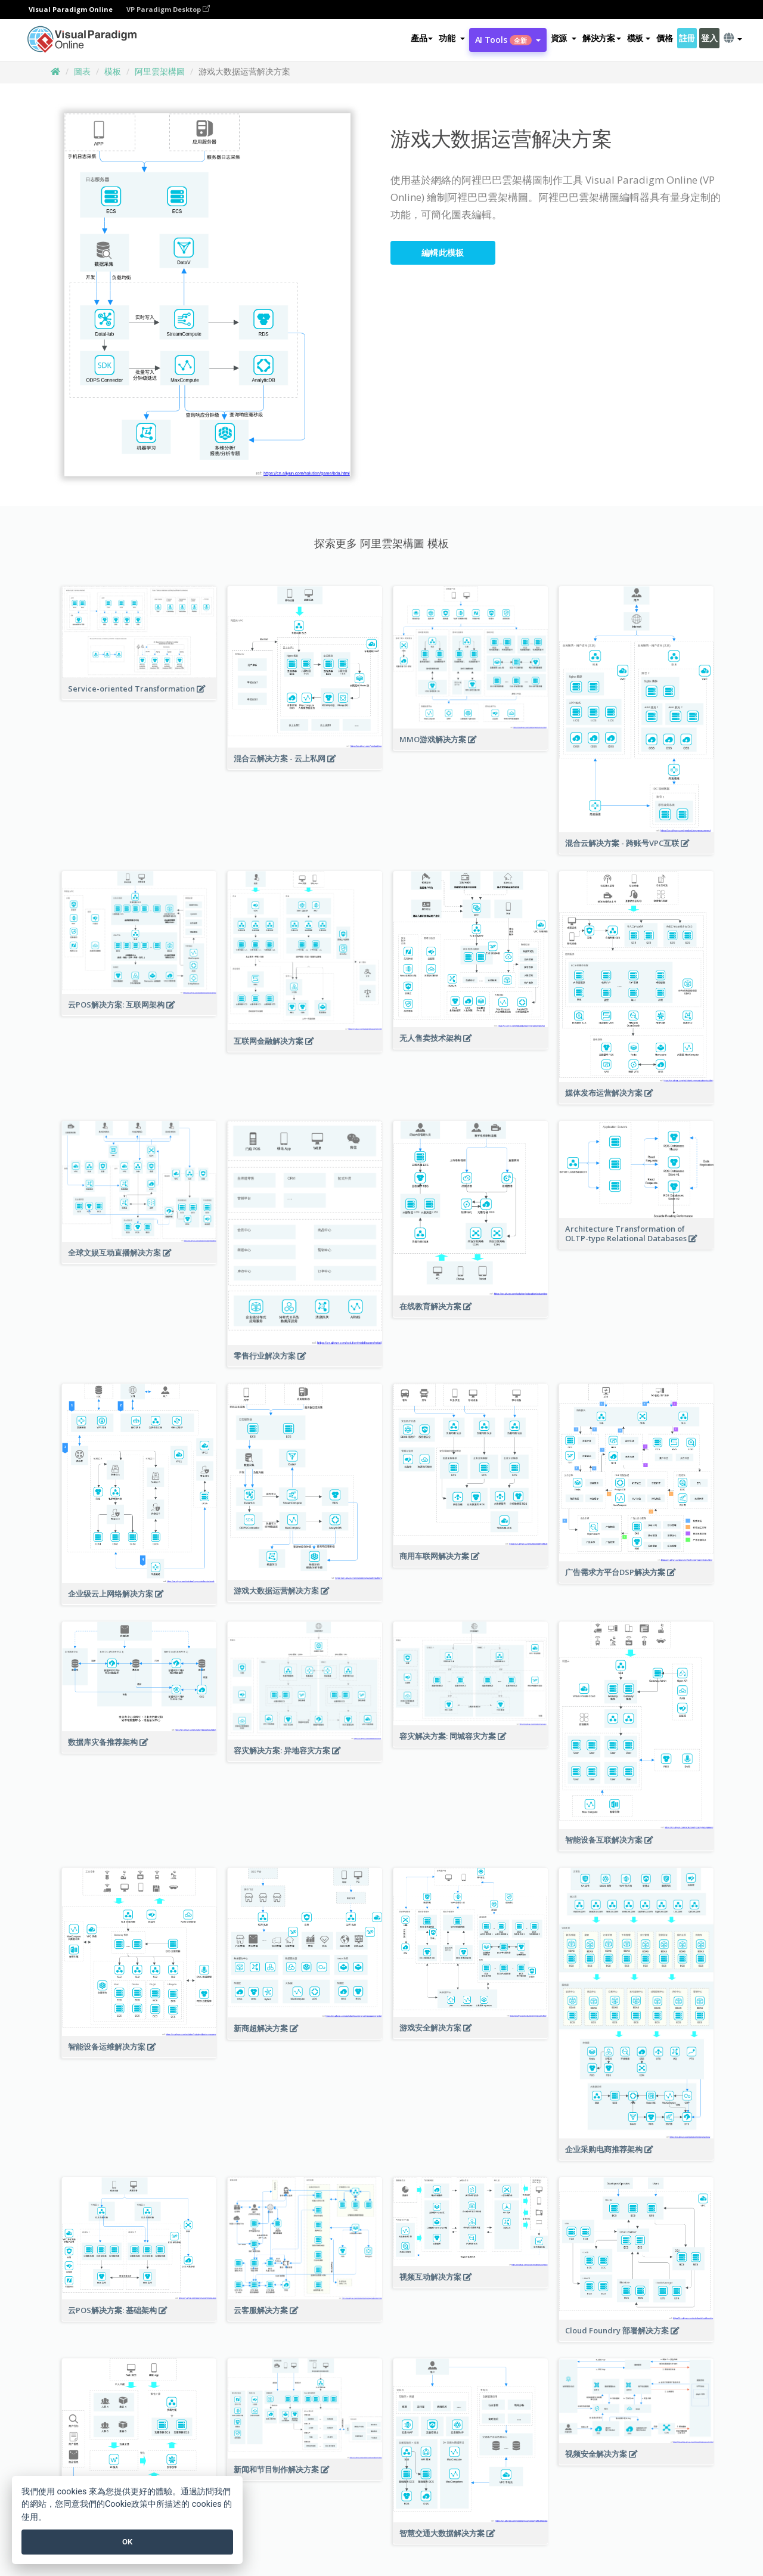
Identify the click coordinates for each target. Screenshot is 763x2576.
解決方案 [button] (601, 38)
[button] (451, 38)
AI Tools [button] (508, 39)
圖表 (82, 71)
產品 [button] (422, 38)
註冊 (687, 38)
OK (127, 2541)
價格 (664, 38)
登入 (709, 38)
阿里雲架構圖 (160, 71)
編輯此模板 (442, 252)
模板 (112, 71)
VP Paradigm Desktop (168, 9)
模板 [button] (638, 38)
